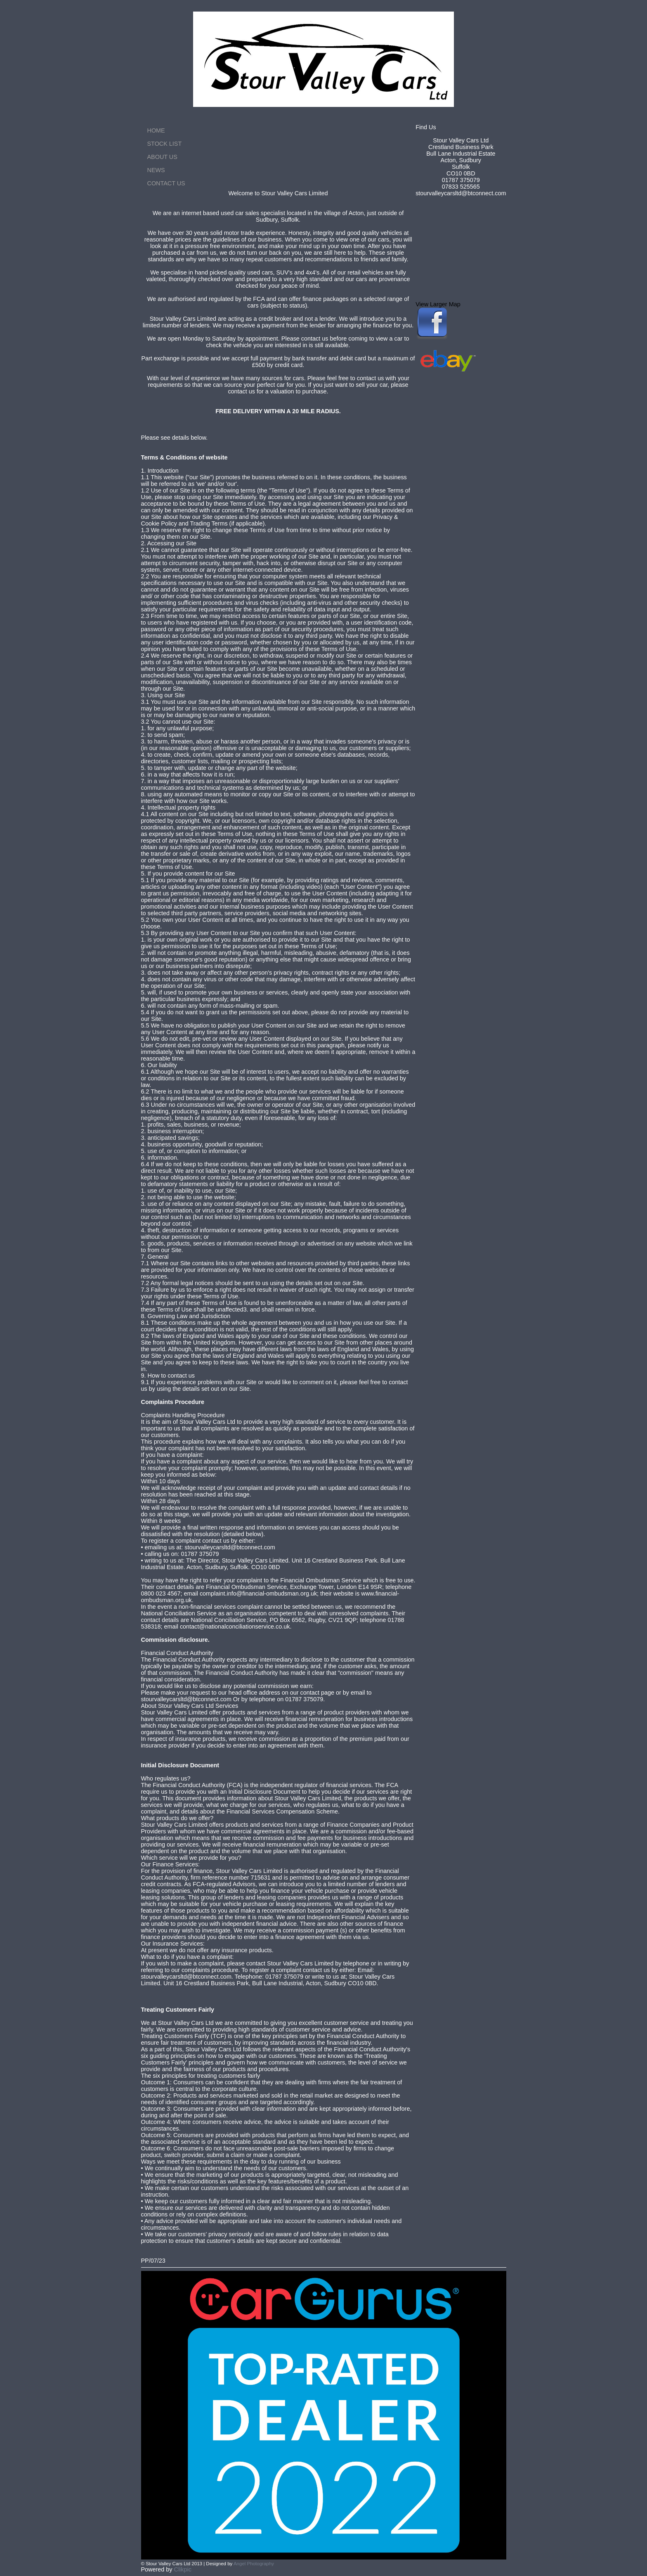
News (156, 170)
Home (156, 130)
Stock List (164, 143)
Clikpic (182, 2569)
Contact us (166, 183)
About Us (162, 157)
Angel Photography (254, 2563)
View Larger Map (438, 304)
